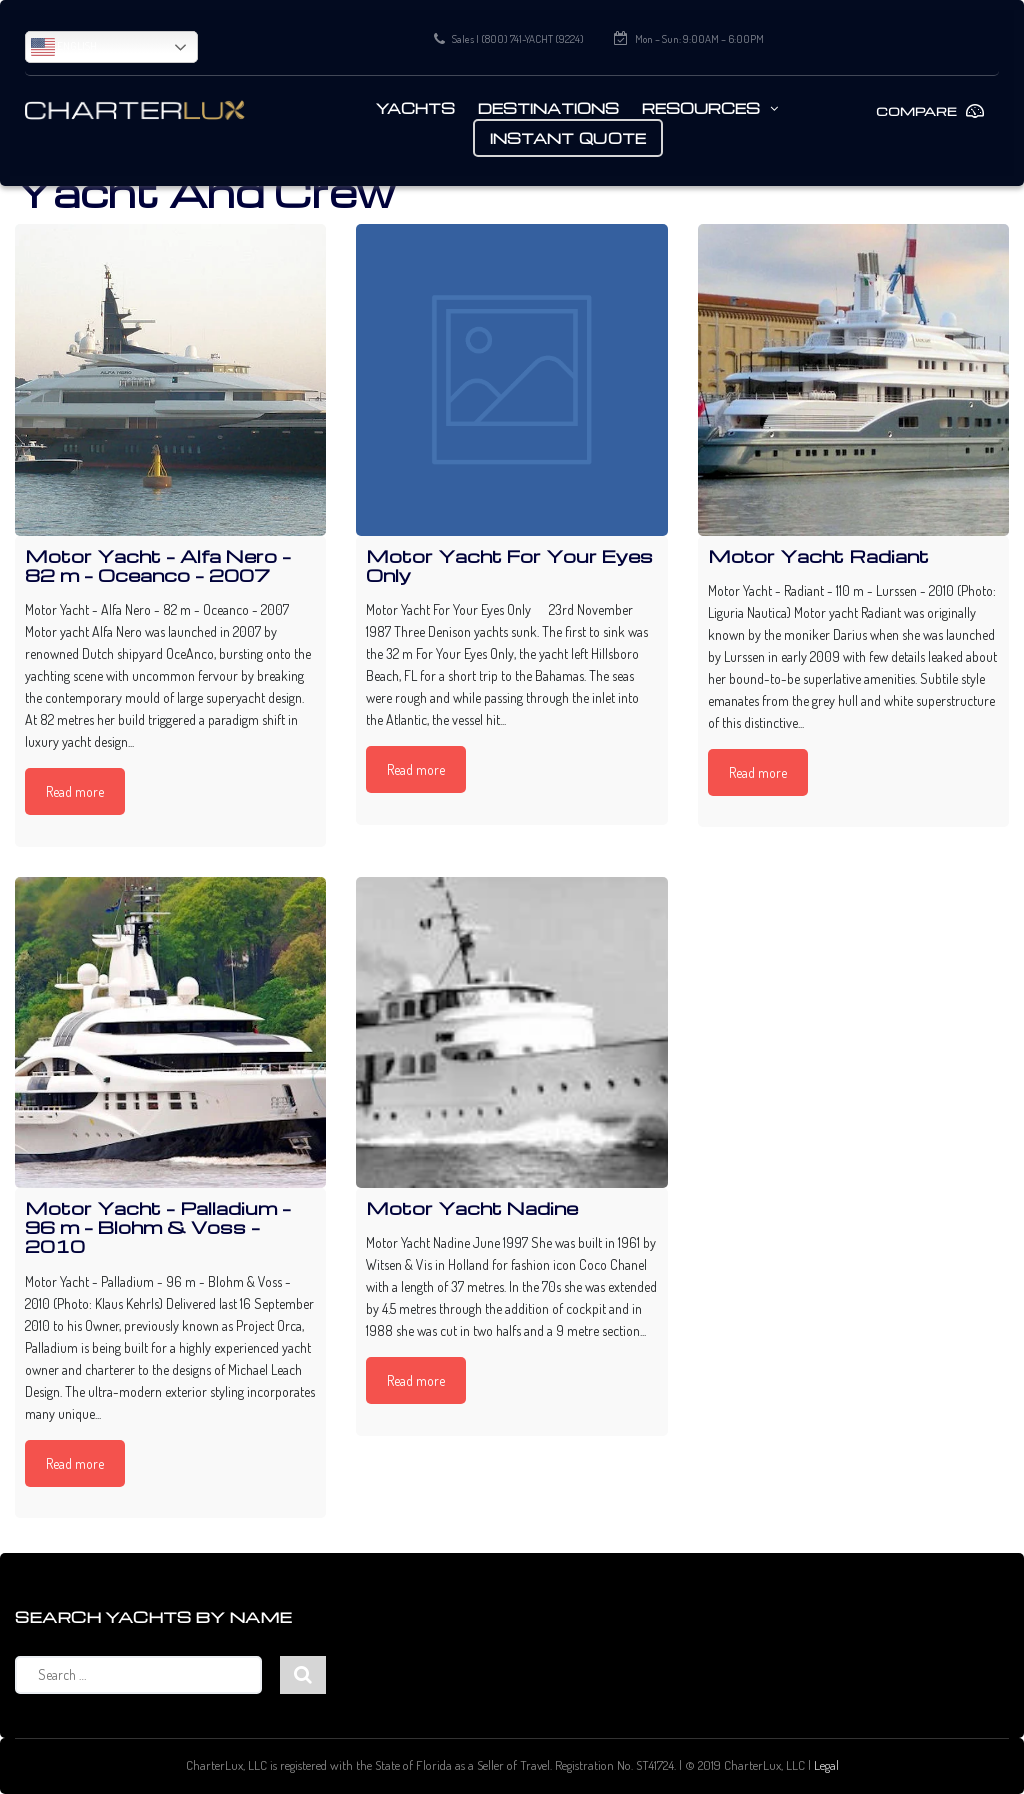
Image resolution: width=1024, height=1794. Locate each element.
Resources (701, 108)
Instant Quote (568, 138)
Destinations (548, 108)
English (64, 47)
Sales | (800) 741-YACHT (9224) (518, 39)
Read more (75, 791)
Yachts (415, 108)
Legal (826, 1765)
